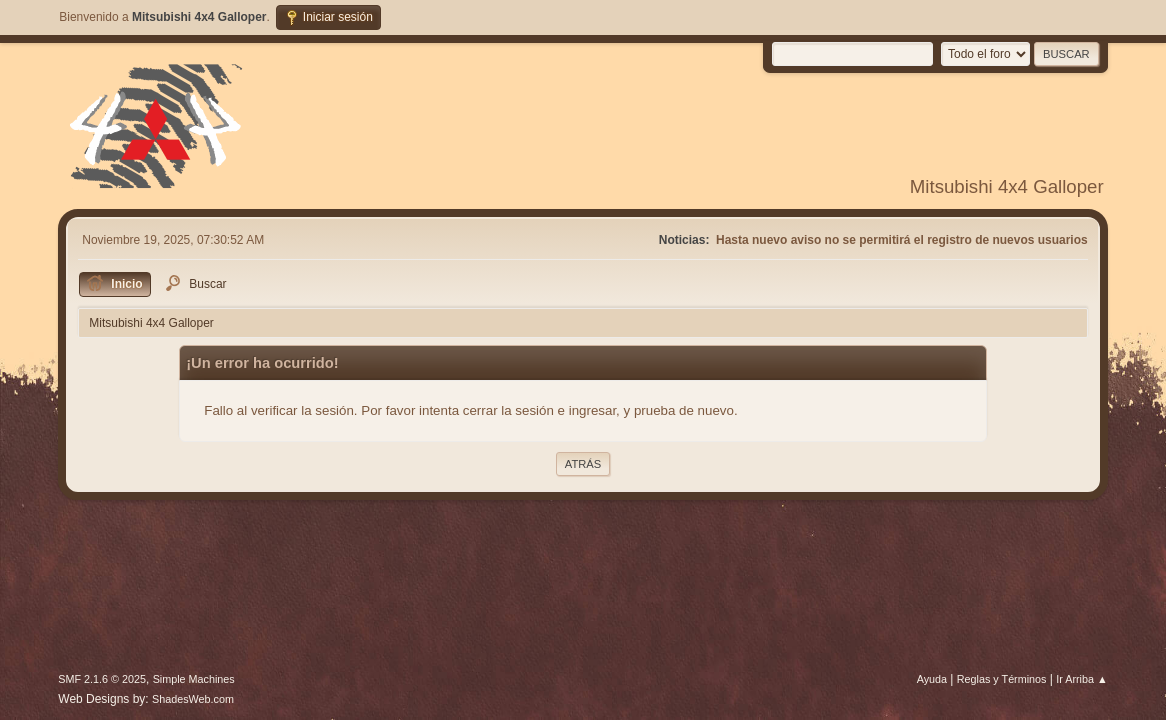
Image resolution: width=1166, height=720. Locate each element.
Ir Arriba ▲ (1081, 679)
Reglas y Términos (1002, 679)
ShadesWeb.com (193, 699)
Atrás (583, 464)
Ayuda (932, 679)
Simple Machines (194, 679)
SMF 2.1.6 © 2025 (102, 679)
